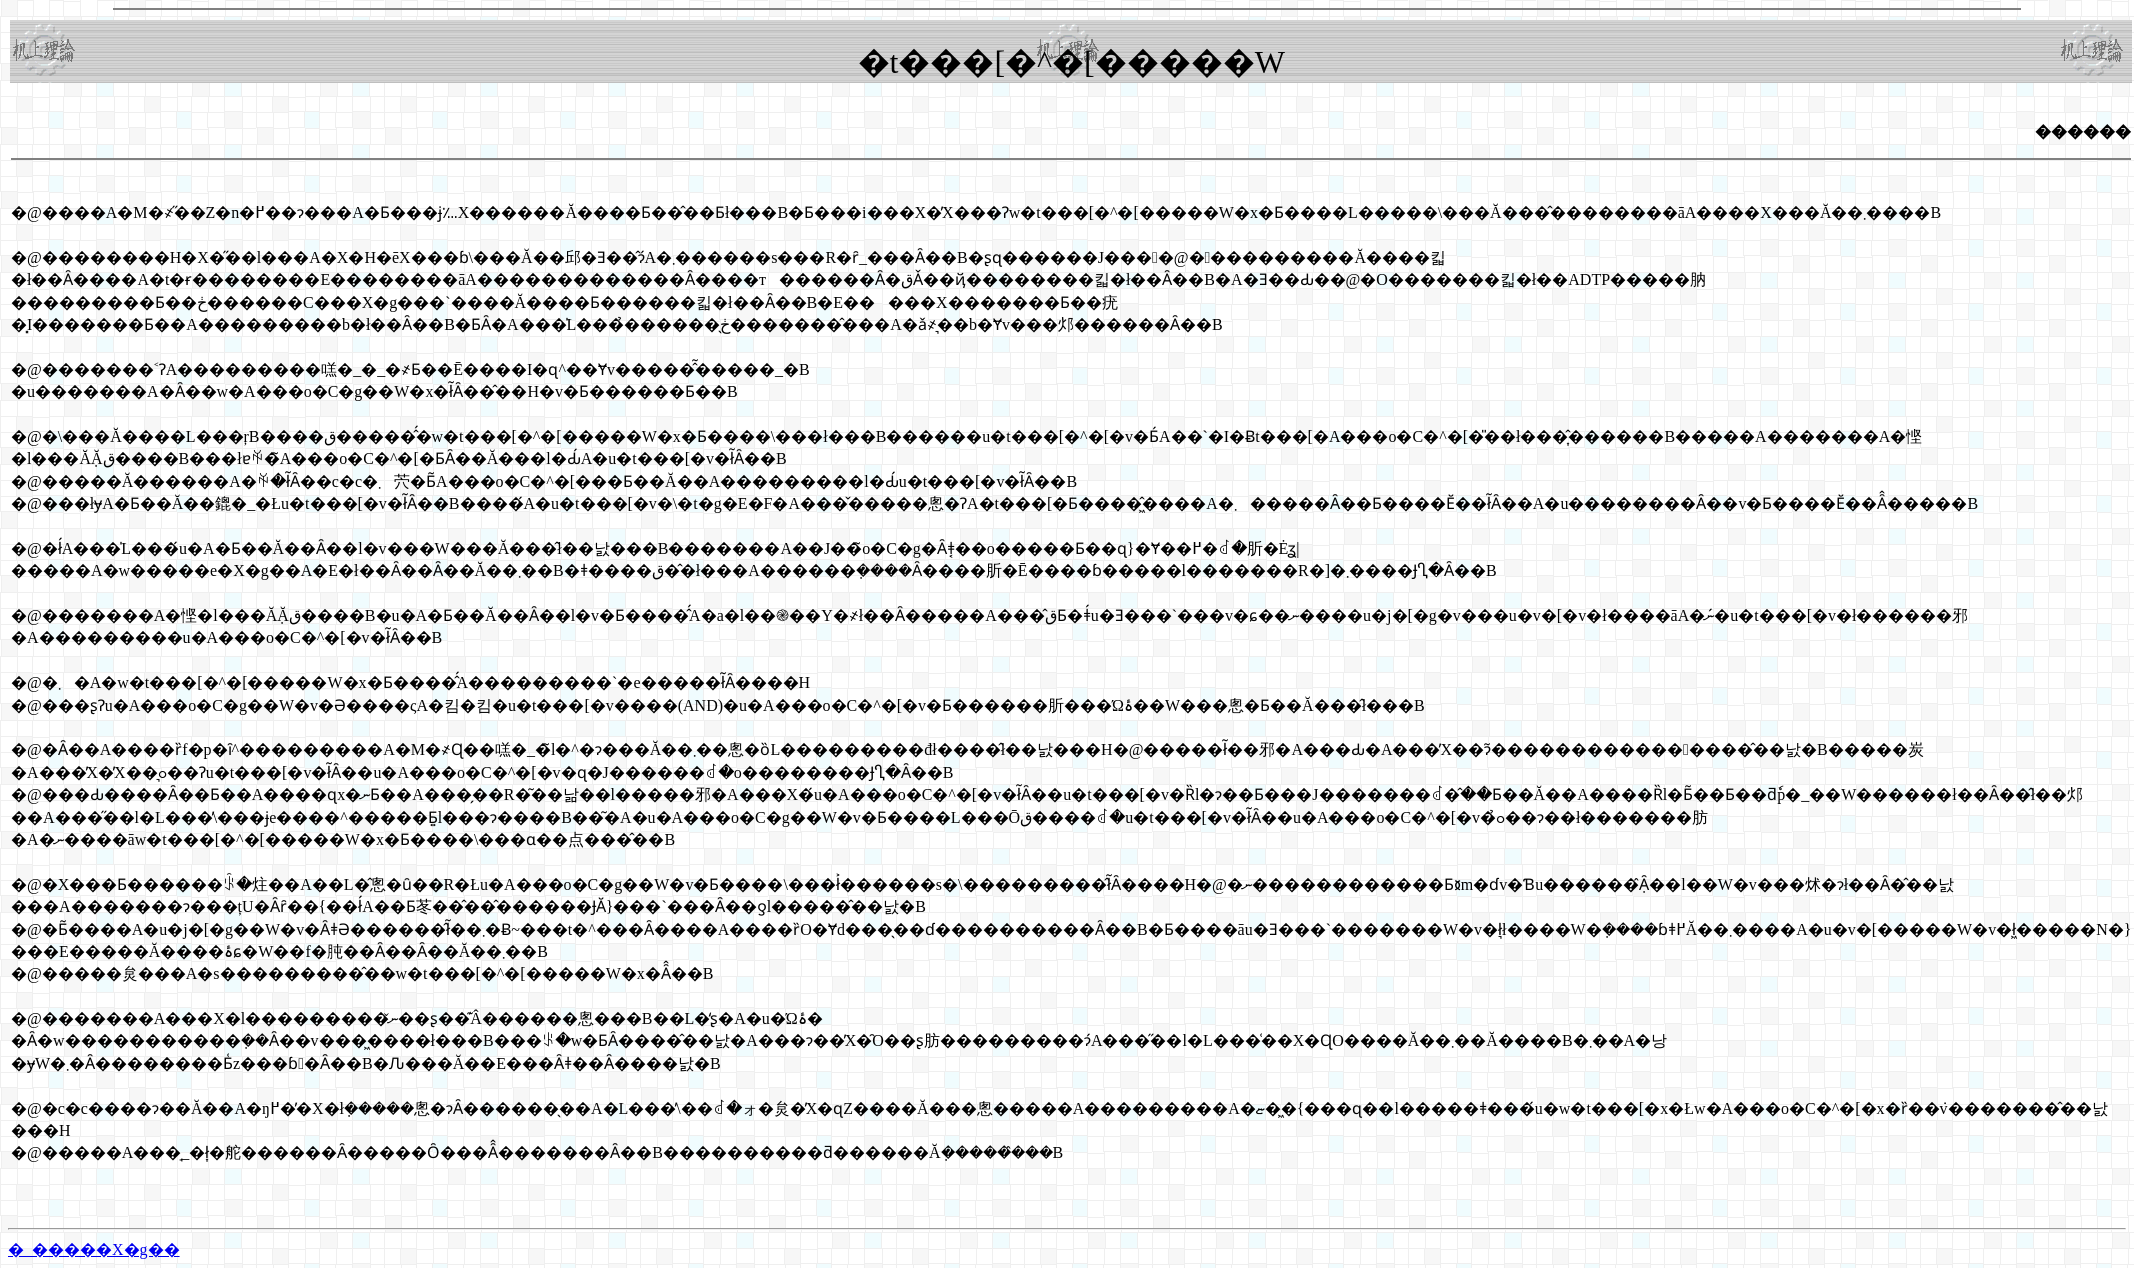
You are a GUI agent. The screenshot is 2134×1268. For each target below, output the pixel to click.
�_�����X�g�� (94, 1249)
